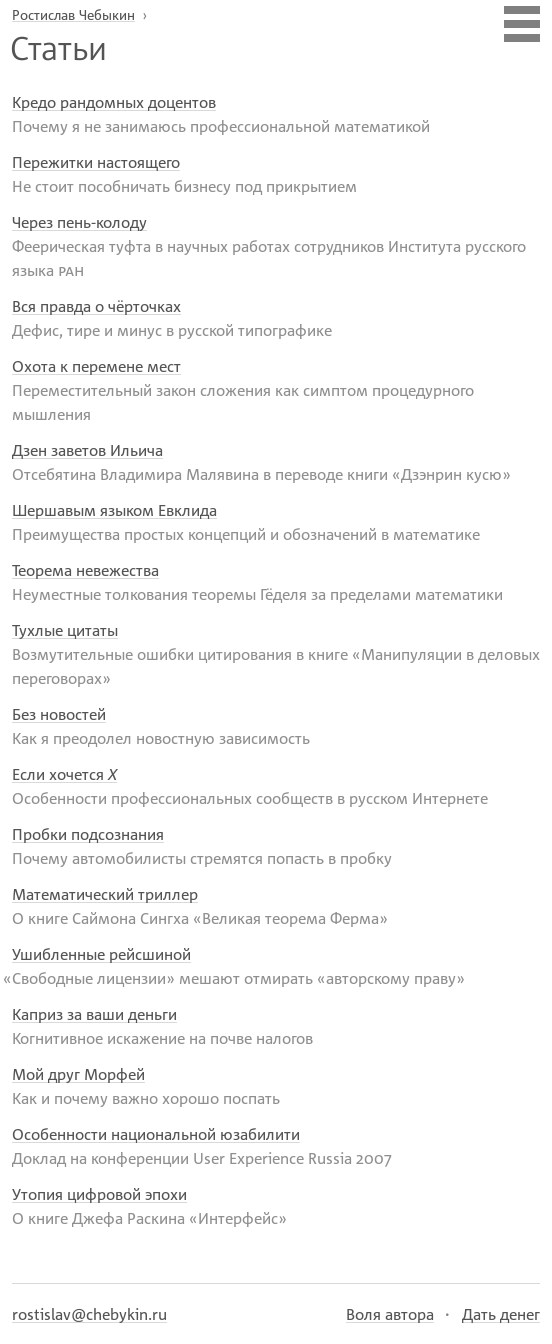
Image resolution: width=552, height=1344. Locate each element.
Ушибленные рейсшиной (101, 954)
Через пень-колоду (79, 222)
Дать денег (501, 1314)
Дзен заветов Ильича (87, 450)
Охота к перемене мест (96, 366)
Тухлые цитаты (65, 630)
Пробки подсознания (88, 834)
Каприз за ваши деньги (94, 1014)
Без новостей (59, 714)
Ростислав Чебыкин (73, 14)
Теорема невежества (85, 570)
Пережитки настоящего (96, 162)
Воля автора (390, 1314)
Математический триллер (105, 894)
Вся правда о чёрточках (96, 306)
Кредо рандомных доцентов (114, 102)
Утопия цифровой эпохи (99, 1194)
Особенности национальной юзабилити (156, 1134)
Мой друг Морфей (78, 1074)
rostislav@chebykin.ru (89, 1314)
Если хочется (64, 774)
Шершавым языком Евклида (114, 510)
